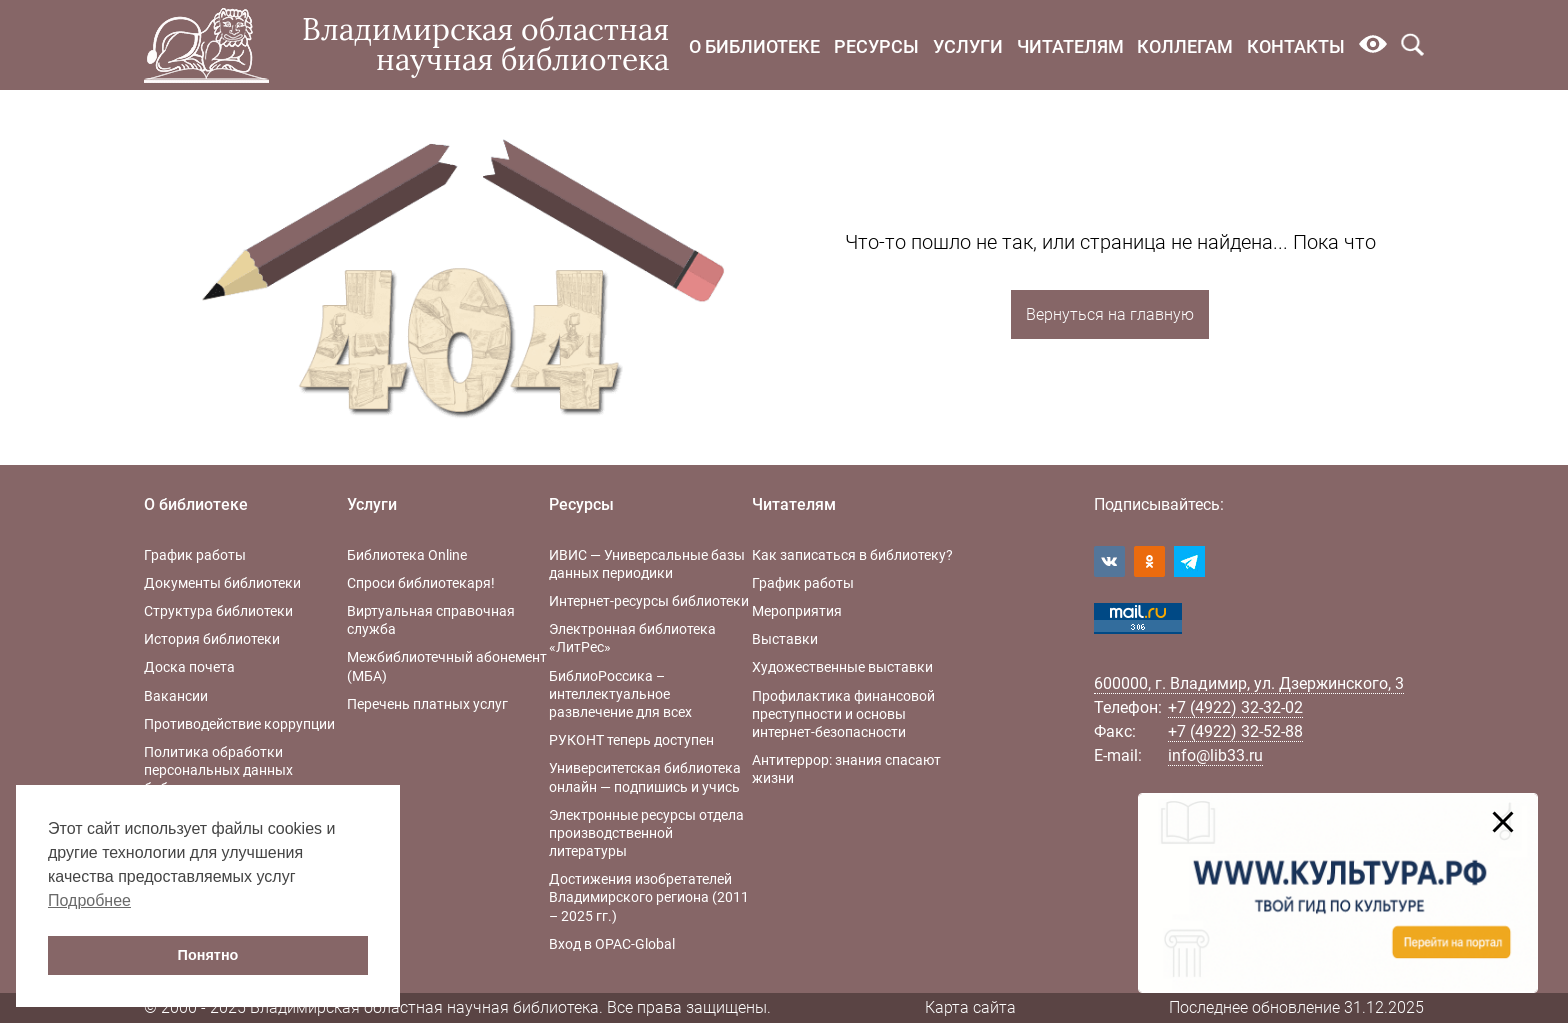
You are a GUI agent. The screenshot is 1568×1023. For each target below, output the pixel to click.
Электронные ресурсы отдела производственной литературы (646, 833)
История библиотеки (212, 639)
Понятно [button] (208, 955)
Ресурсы (876, 46)
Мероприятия (797, 611)
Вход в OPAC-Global (612, 944)
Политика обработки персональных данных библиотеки (218, 770)
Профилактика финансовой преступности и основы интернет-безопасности (843, 714)
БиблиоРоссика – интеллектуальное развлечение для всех (620, 694)
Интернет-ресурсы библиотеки (649, 601)
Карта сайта (970, 1007)
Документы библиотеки (222, 583)
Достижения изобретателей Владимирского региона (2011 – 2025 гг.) (649, 897)
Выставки (785, 639)
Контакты (1296, 46)
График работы (195, 555)
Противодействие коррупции (239, 724)
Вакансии (176, 696)
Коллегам (1185, 46)
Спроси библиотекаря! (421, 583)
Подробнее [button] (89, 900)
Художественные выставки (842, 667)
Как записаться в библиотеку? (852, 555)
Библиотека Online (407, 555)
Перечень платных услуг (427, 704)
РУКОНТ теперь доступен (631, 740)
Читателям (1070, 46)
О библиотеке (754, 46)
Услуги (968, 46)
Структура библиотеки (218, 611)
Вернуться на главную (1110, 314)
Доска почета (189, 667)
